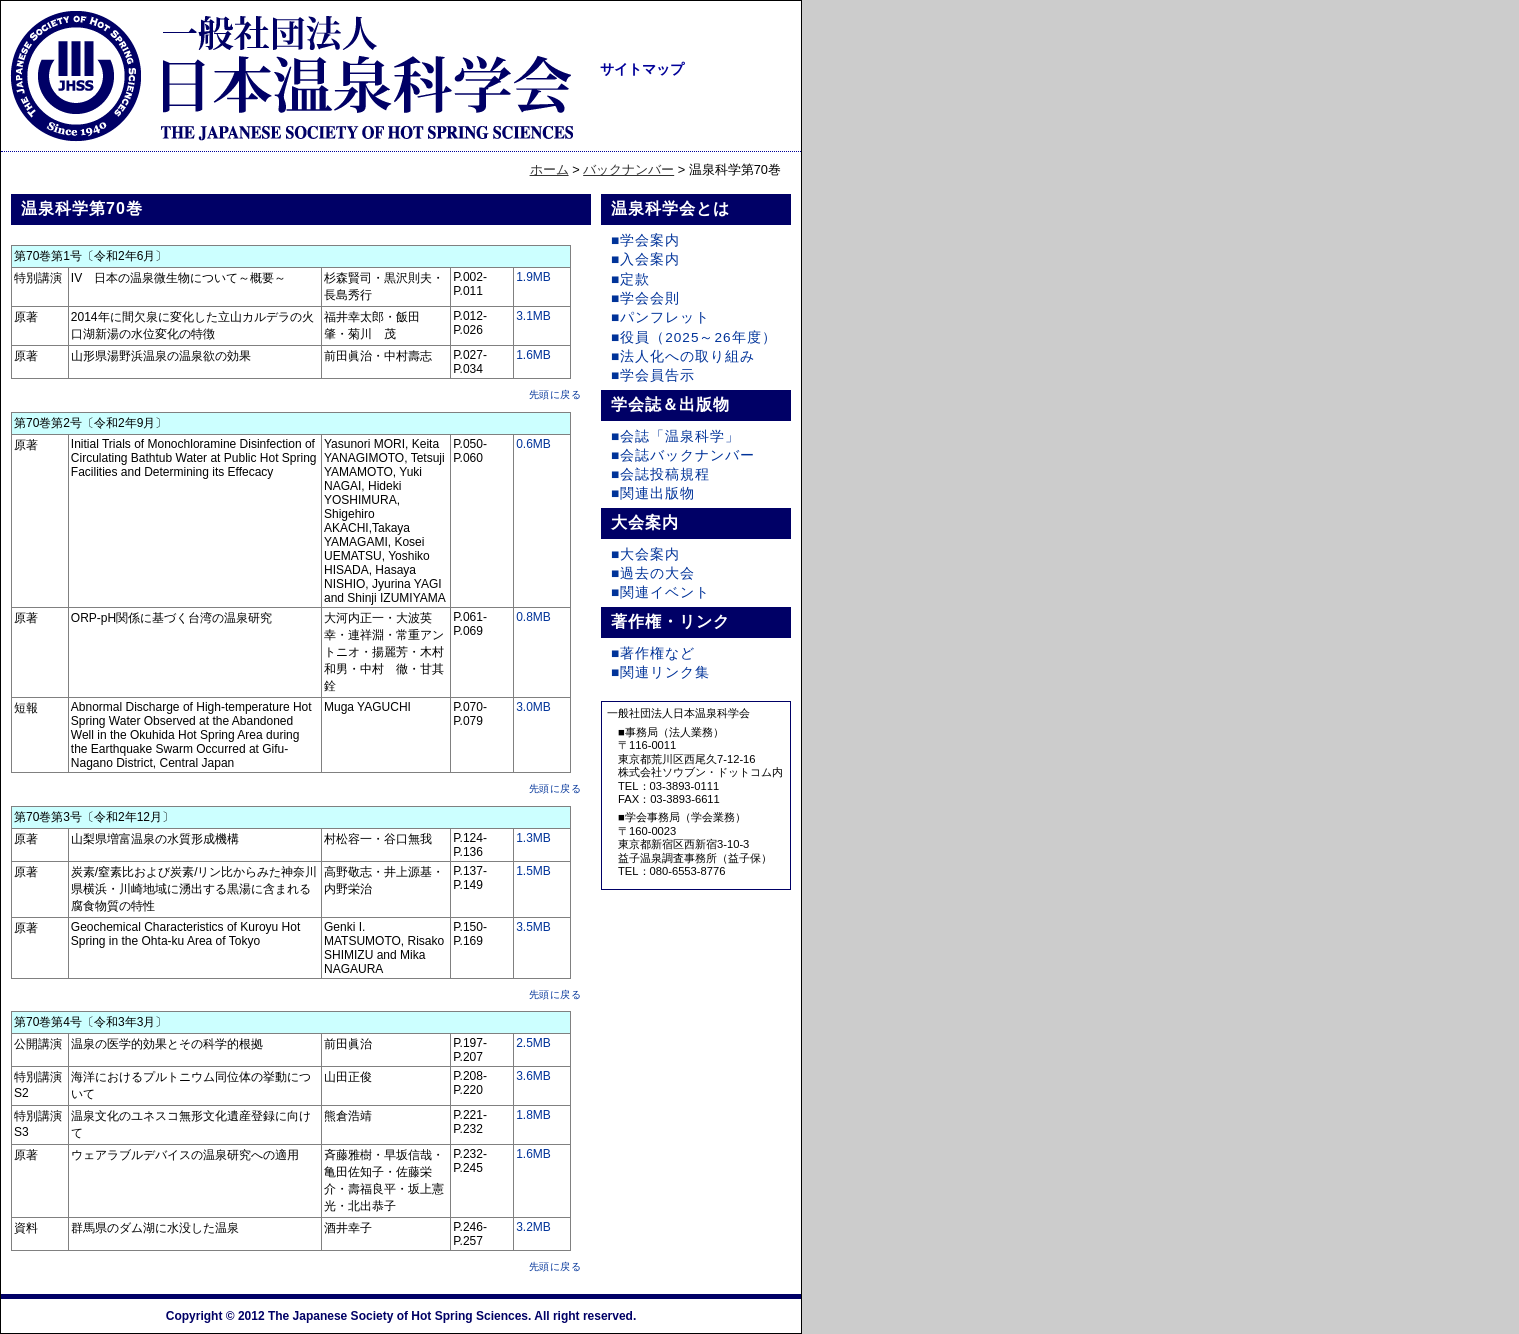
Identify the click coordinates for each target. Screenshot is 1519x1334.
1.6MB (533, 355)
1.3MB (533, 838)
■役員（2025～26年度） (694, 337)
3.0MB (533, 707)
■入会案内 (645, 259)
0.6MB (533, 444)
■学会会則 (645, 298)
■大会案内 (645, 554)
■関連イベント (660, 592)
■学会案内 (645, 240)
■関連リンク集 (660, 672)
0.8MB (533, 617)
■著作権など (653, 653)
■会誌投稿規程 (660, 474)
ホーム (549, 169)
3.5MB (533, 927)
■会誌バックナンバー (683, 455)
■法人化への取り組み (683, 356)
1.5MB (533, 871)
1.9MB (533, 277)
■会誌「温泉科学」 (675, 436)
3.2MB (533, 1227)
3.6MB (533, 1076)
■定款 (630, 279)
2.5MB (533, 1043)
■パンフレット (660, 317)
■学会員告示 (653, 375)
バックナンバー (628, 169)
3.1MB (533, 316)
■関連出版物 (653, 493)
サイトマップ (642, 69)
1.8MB (533, 1115)
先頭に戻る (555, 394)
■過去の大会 (653, 573)
